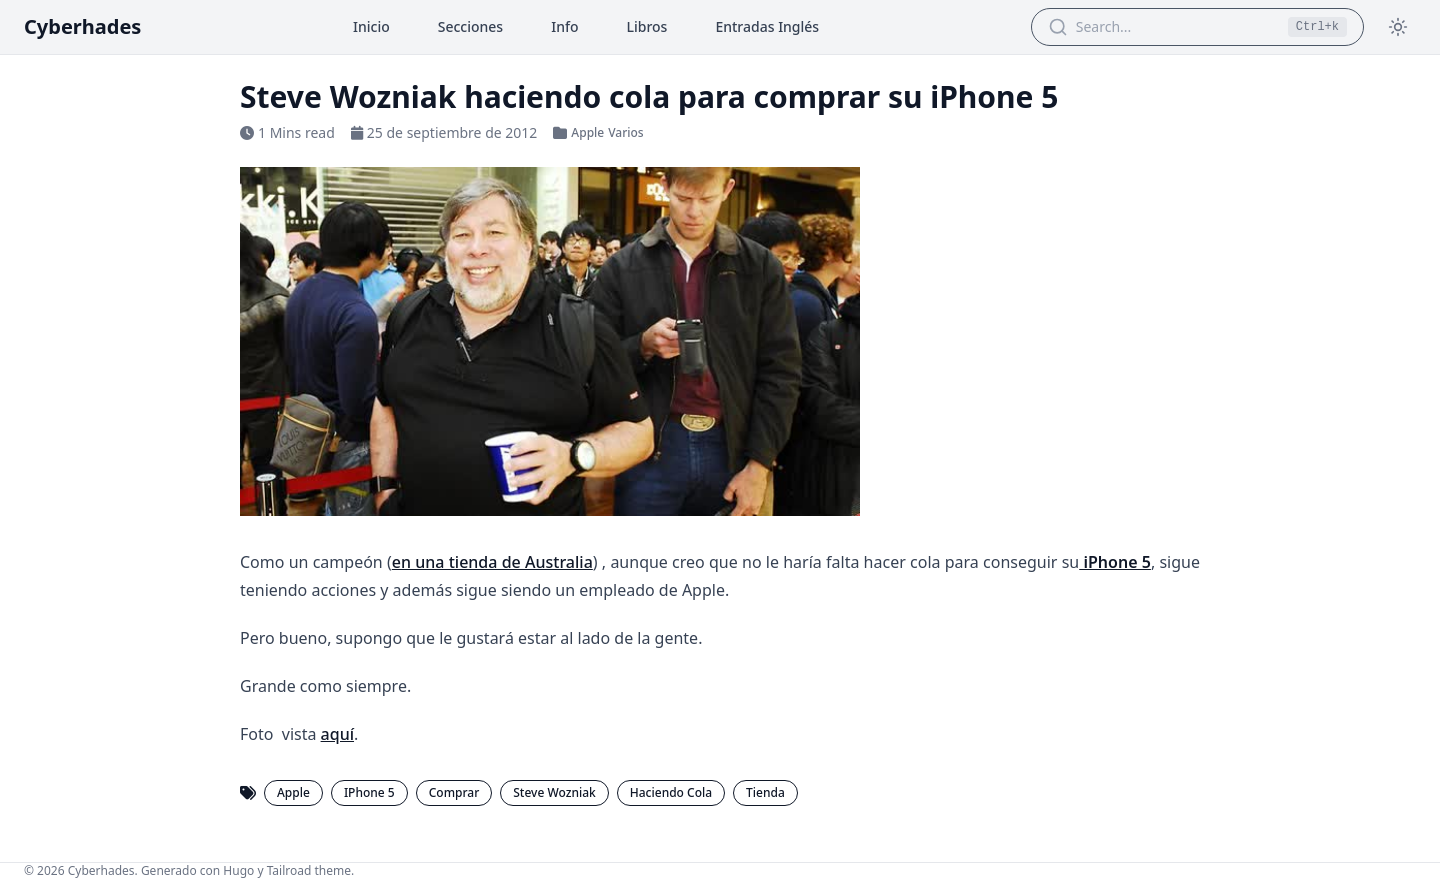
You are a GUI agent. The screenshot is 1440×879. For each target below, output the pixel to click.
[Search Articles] (1176, 27)
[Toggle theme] (1398, 27)
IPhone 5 (369, 792)
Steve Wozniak (554, 792)
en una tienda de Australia (492, 562)
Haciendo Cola (671, 792)
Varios (625, 133)
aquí (337, 734)
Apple (587, 133)
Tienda (765, 792)
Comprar (454, 792)
